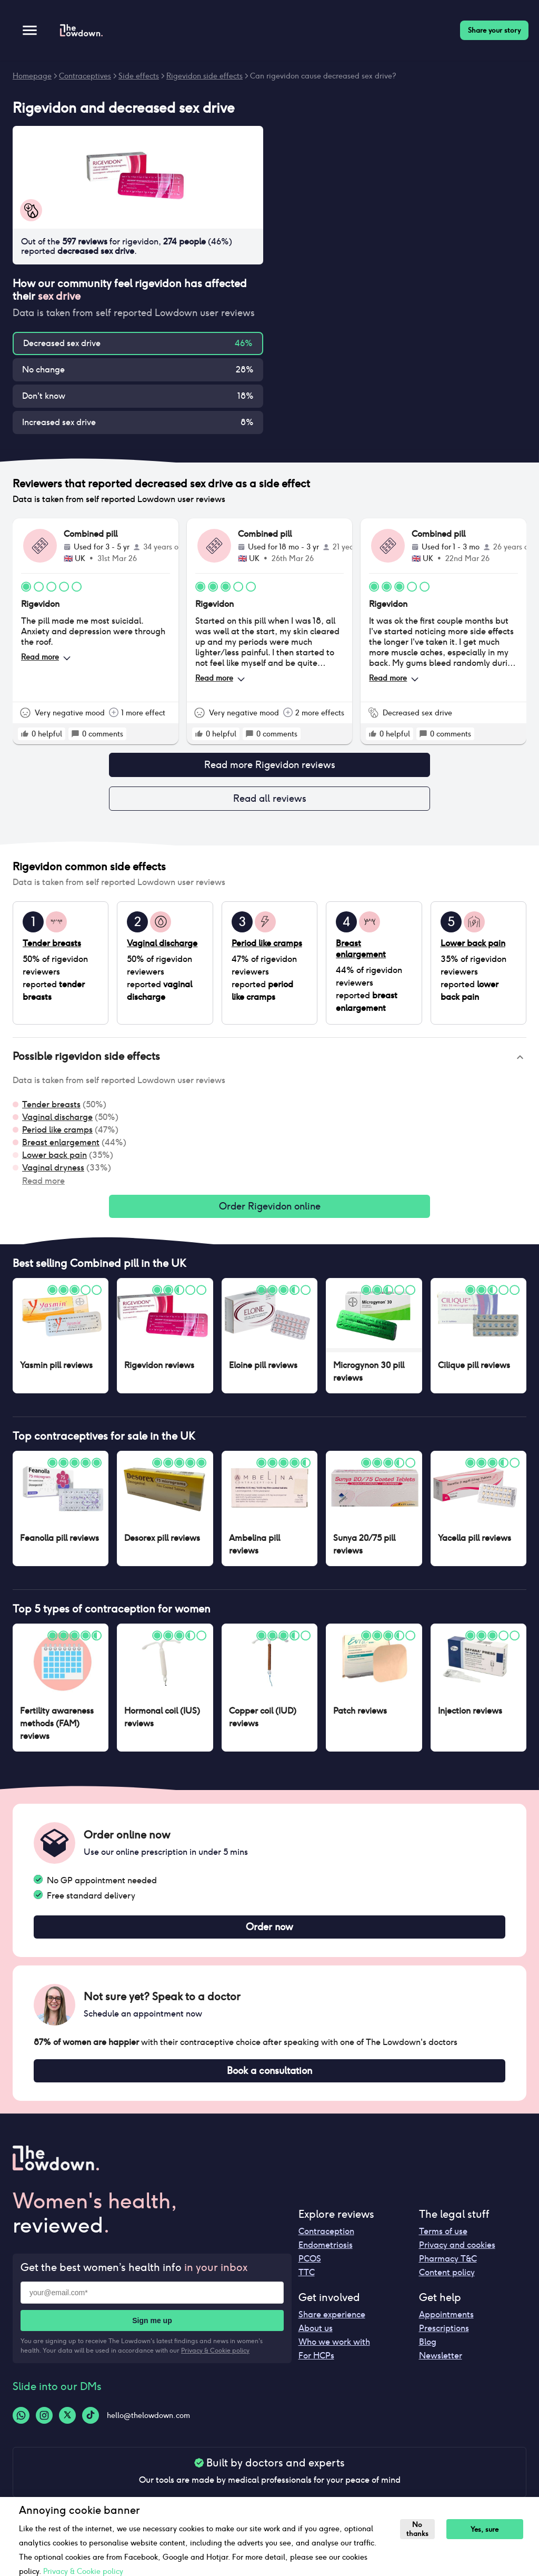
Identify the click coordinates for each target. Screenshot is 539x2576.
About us (315, 2338)
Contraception (326, 2241)
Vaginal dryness (53, 1171)
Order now (269, 1934)
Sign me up (152, 2331)
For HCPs (316, 2366)
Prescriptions (444, 2338)
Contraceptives (85, 76)
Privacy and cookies (457, 2255)
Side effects (138, 76)
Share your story (494, 30)
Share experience (331, 2325)
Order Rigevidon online (269, 1211)
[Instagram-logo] (44, 2425)
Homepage (32, 76)
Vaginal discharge (57, 1121)
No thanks (419, 2529)
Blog (427, 2352)
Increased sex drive (59, 422)
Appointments (446, 2325)
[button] (269, 1061)
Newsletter (440, 2366)
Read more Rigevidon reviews (269, 766)
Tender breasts (51, 1108)
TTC (306, 2282)
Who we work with (334, 2352)
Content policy (447, 2282)
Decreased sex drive (62, 343)
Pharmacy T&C (448, 2269)
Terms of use (443, 2241)
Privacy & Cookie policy (215, 2361)
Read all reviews (269, 801)
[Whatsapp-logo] (21, 2425)
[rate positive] (25, 734)
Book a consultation (269, 2080)
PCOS (309, 2269)
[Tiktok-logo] (90, 2425)
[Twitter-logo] (67, 2425)
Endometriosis (325, 2255)
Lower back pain (54, 1159)
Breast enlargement (60, 1146)
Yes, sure (489, 2529)
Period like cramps (57, 1133)
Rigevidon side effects (204, 76)
